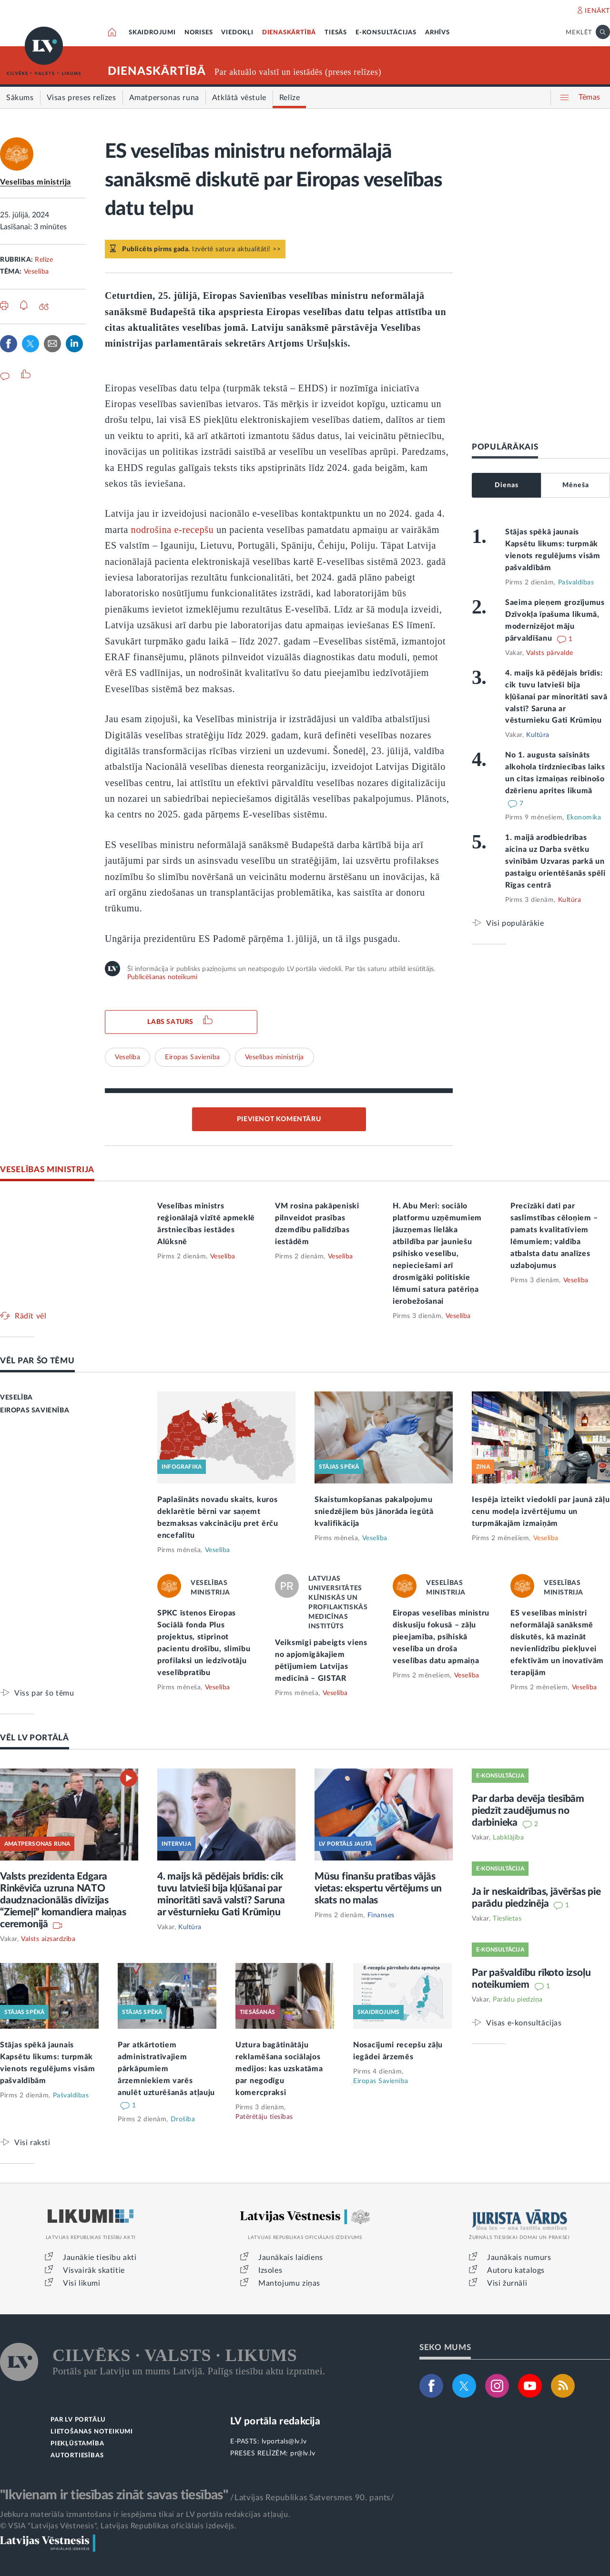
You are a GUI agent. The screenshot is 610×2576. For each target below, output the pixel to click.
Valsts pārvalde (549, 653)
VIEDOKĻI (237, 33)
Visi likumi (82, 2283)
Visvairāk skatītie (94, 2270)
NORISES (198, 33)
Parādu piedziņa (518, 1999)
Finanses (381, 1915)
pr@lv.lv (302, 2453)
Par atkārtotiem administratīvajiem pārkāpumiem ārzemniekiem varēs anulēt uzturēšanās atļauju (166, 2068)
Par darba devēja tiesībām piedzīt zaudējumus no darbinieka (528, 1811)
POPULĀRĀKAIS (505, 447)
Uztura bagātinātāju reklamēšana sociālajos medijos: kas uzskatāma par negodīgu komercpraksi (279, 2068)
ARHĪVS (437, 33)
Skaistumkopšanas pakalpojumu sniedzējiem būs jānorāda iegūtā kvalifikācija (374, 1511)
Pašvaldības (576, 582)
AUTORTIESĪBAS (77, 2456)
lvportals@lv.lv (284, 2441)
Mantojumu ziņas (289, 2283)
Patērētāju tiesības (264, 2117)
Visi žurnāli (507, 2283)
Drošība (183, 2119)
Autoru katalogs (516, 2270)
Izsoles (270, 2270)
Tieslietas (507, 1918)
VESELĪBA (16, 1397)
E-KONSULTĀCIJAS (386, 33)
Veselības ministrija (35, 182)
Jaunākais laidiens (290, 2257)
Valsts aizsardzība (48, 1939)
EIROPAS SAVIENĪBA (34, 1410)
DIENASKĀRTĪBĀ (289, 33)
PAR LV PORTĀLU (78, 2420)
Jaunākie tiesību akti (100, 2257)
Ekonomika (584, 817)
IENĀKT (597, 11)
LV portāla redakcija (275, 2421)
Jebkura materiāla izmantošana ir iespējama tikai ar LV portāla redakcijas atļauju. (145, 2514)
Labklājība (508, 1837)
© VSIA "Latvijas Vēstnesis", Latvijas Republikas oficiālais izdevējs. (118, 2526)
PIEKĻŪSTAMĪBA (77, 2444)
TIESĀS (336, 33)
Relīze (44, 259)
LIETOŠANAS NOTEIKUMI (92, 2432)
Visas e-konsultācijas (524, 2023)
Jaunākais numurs (519, 2257)
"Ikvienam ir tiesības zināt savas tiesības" (114, 2495)
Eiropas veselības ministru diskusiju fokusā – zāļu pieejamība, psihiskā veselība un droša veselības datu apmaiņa (441, 1637)
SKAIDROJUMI (152, 33)
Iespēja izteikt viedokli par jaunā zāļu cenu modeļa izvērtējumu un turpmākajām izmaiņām (541, 1511)
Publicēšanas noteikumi (162, 977)
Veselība (36, 271)
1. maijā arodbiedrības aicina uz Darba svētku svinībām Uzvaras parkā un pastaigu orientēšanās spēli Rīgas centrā (555, 861)
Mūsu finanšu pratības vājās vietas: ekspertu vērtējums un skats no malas (378, 1888)
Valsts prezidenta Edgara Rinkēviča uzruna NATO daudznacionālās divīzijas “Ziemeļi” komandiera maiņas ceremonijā (63, 1900)
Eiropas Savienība (192, 1057)
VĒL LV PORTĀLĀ (34, 1738)
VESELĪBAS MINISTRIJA (47, 1169)
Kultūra (537, 735)
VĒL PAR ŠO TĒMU (37, 1361)
